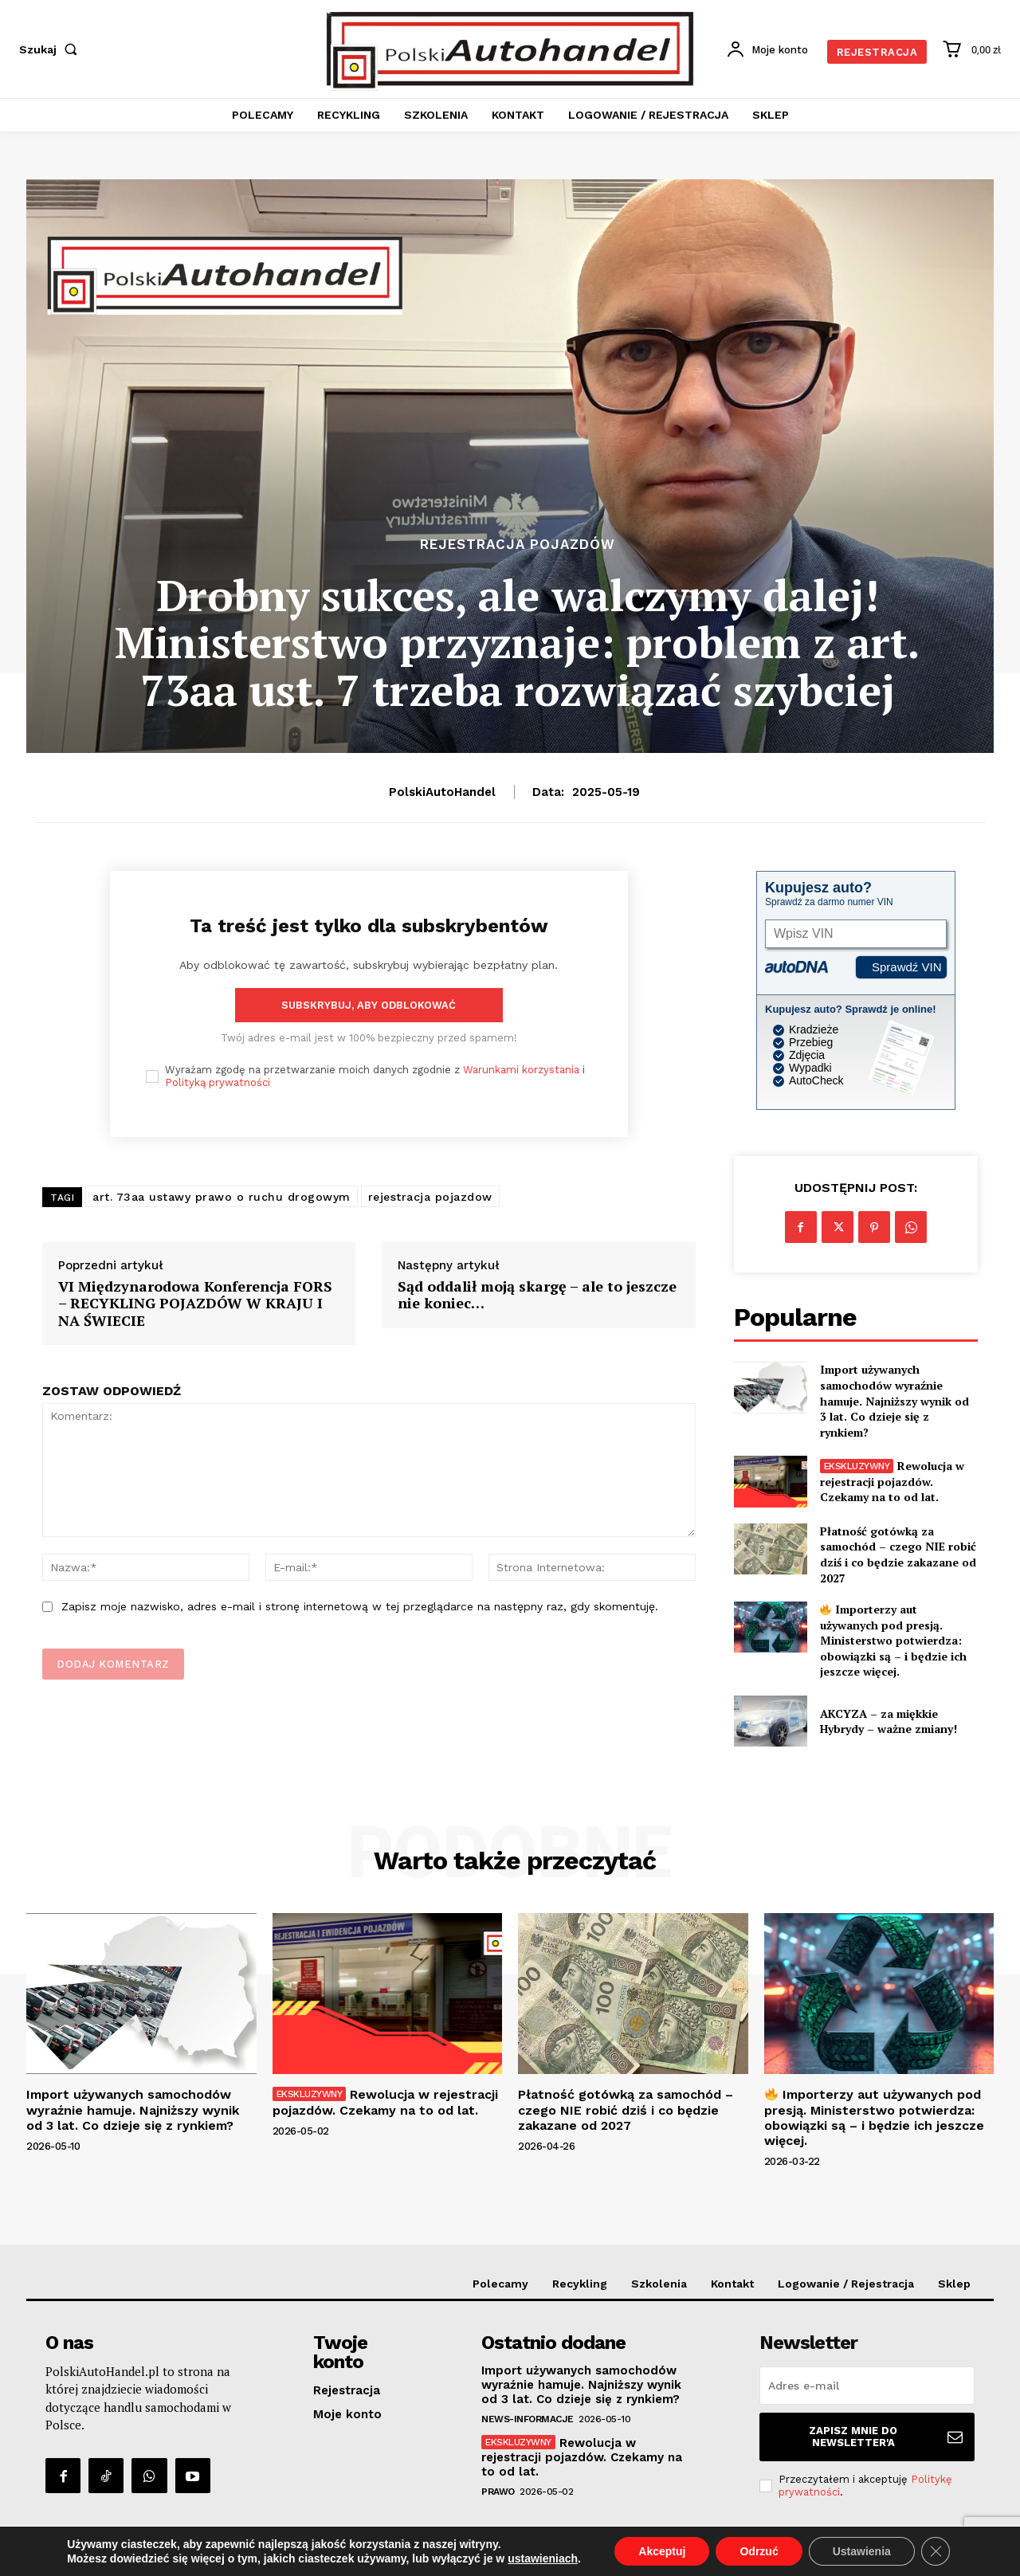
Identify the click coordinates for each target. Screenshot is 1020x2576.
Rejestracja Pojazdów (517, 544)
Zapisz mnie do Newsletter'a (886, 2437)
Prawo (498, 2491)
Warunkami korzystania (521, 1070)
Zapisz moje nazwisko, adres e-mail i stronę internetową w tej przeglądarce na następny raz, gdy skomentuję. (359, 1606)
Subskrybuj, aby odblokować (368, 1005)
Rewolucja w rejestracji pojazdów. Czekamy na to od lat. (892, 1481)
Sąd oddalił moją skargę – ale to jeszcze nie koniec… (537, 1295)
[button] (51, 49)
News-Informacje (527, 2419)
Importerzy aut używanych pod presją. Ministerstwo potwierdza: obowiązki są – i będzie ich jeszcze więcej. (893, 1640)
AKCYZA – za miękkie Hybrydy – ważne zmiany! (888, 1721)
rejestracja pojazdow (430, 1196)
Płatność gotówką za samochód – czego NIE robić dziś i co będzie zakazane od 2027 (898, 1554)
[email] (867, 2385)
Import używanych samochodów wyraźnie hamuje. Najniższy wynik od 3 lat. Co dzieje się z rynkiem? (894, 1400)
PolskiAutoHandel (442, 792)
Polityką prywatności (217, 1082)
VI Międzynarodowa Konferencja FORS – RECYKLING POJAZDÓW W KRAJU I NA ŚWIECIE (195, 1304)
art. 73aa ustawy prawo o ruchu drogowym (221, 1196)
